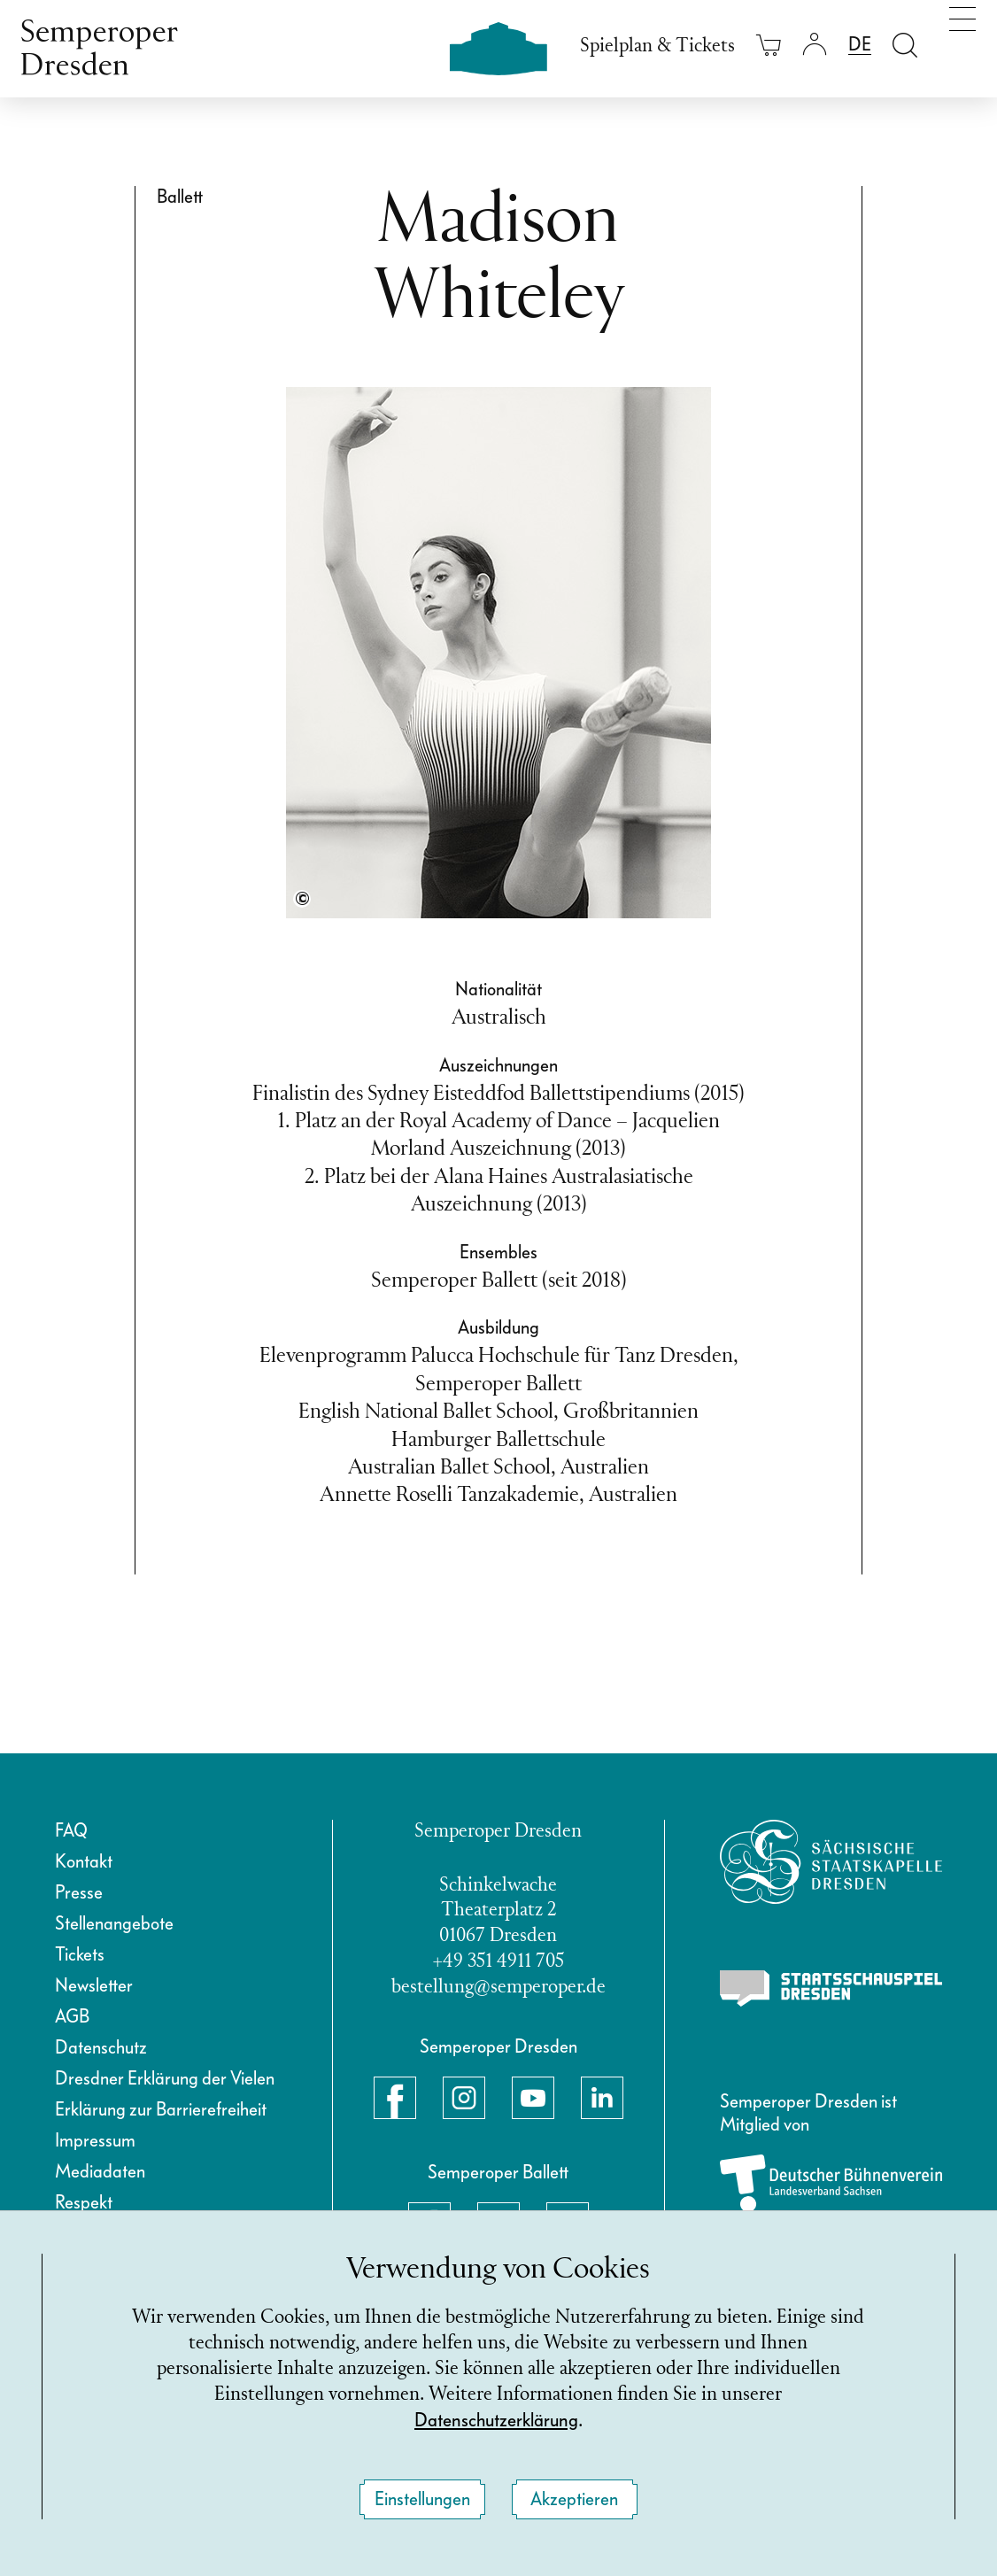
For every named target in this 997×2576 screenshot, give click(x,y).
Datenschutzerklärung (496, 2420)
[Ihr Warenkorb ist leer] (769, 45)
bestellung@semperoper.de (498, 1987)
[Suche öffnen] (905, 45)
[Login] (815, 45)
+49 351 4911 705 (498, 1962)
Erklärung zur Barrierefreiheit (161, 2109)
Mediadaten (100, 2171)
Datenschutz (101, 2047)
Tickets (79, 1954)
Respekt (83, 2202)
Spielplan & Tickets (657, 46)
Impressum (95, 2140)
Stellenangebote (114, 1923)
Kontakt (83, 1861)
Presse (79, 1892)
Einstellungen (422, 2499)
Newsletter (94, 1985)
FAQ (71, 1830)
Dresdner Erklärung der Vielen (164, 2078)
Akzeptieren (574, 2499)
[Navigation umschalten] (962, 42)
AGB (72, 2016)
